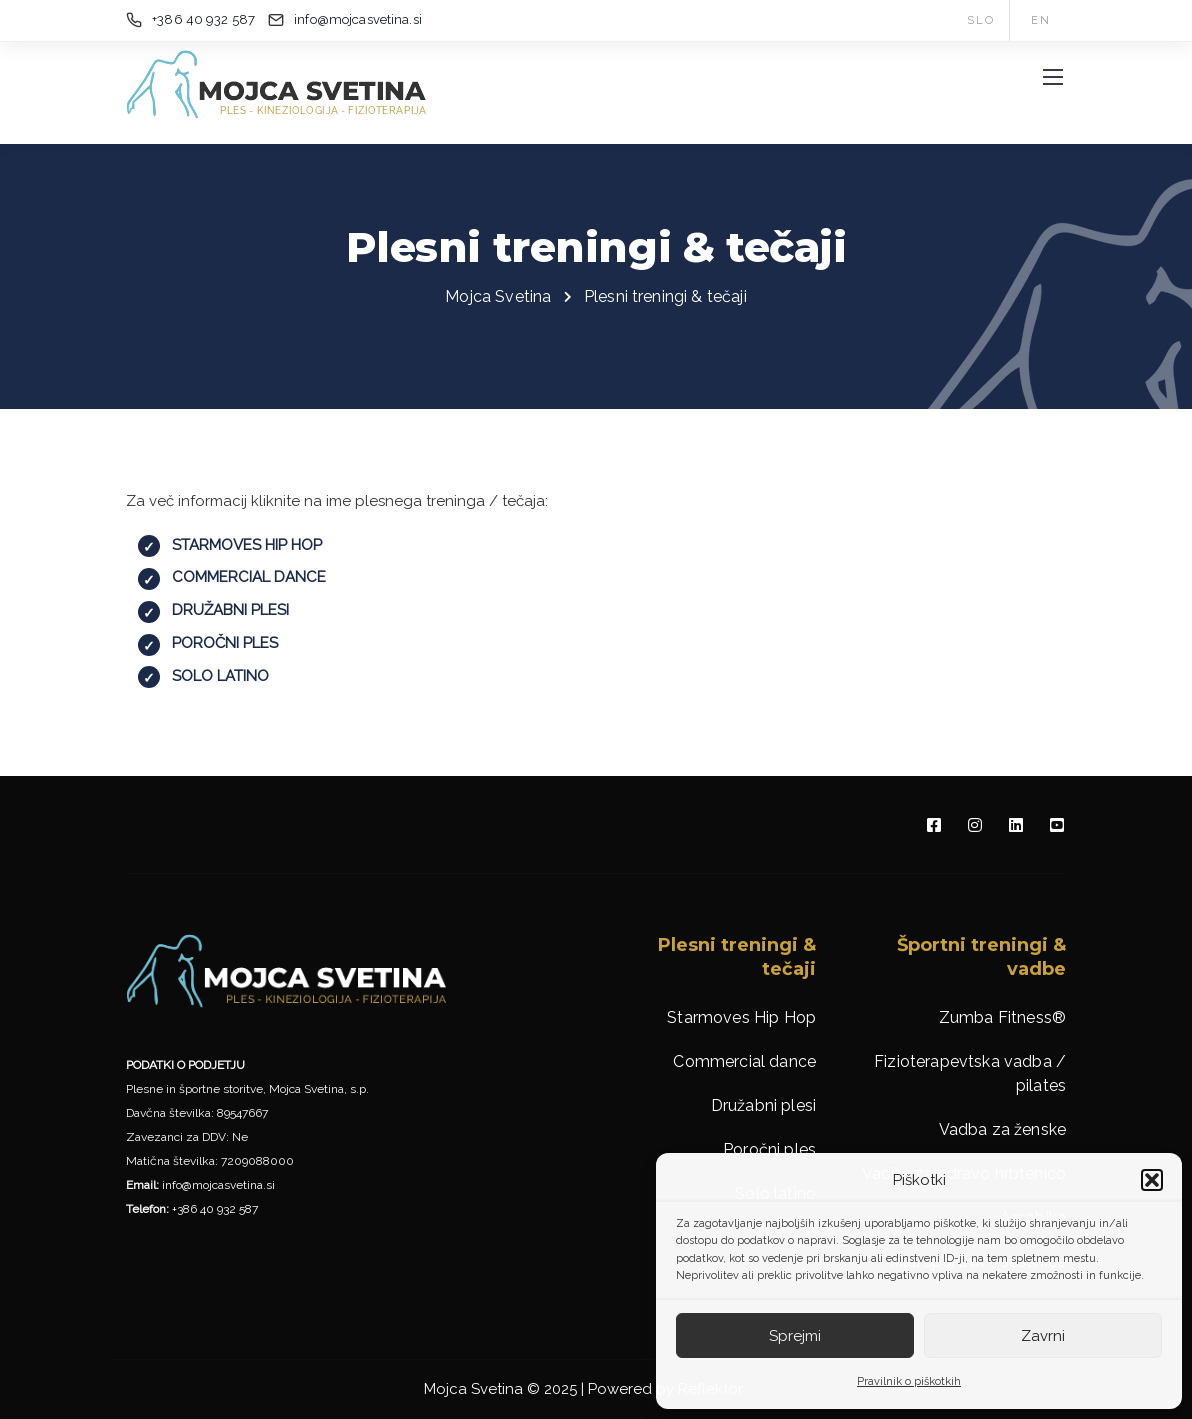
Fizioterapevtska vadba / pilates (970, 1073)
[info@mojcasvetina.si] (363, 19)
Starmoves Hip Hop (741, 1017)
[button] (1152, 1180)
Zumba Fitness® (1002, 1017)
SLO (980, 20)
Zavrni (1043, 1336)
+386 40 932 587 (215, 1209)
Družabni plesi (763, 1105)
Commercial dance (744, 1061)
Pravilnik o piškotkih (909, 1381)
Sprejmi (795, 1336)
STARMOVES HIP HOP (247, 545)
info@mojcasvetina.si (218, 1185)
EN (1041, 20)
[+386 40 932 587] (194, 20)
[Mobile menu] (1053, 77)
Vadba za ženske (1002, 1129)
